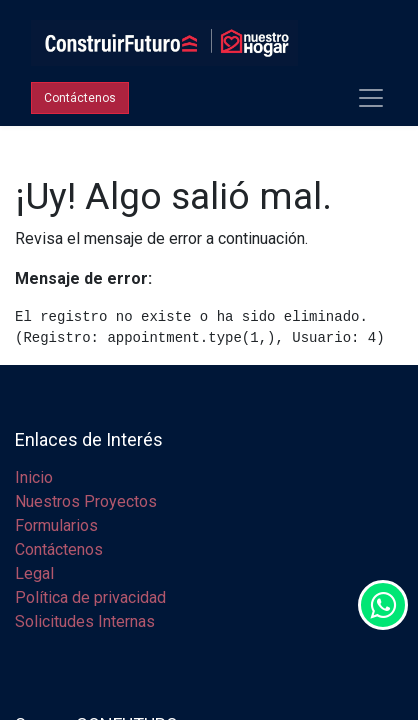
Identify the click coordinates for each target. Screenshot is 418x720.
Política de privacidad (90, 597)
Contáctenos (59, 549)
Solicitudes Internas (85, 621)
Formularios (56, 525)
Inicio (34, 477)
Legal (34, 573)
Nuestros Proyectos (86, 501)
